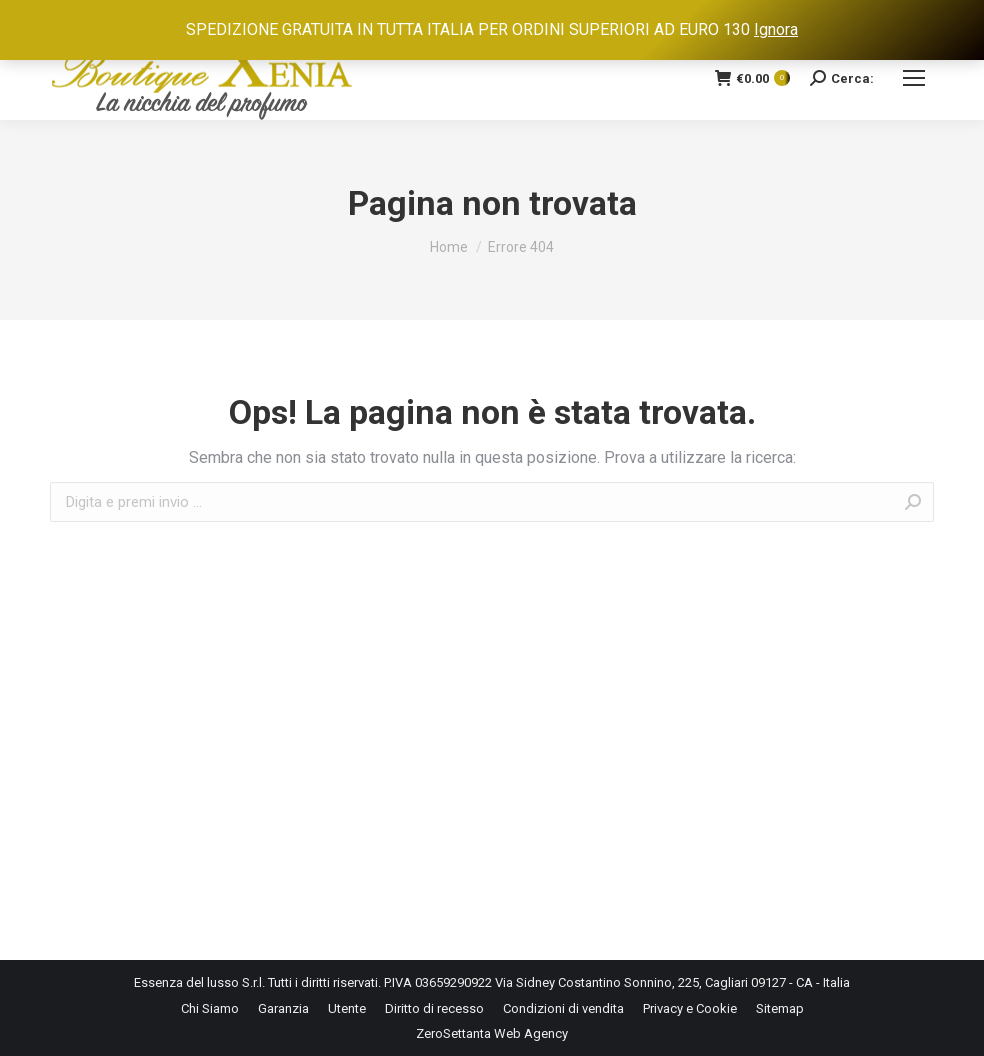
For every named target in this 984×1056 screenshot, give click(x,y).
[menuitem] (210, 1008)
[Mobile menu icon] (914, 78)
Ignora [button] (776, 29)
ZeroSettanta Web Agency (492, 1033)
